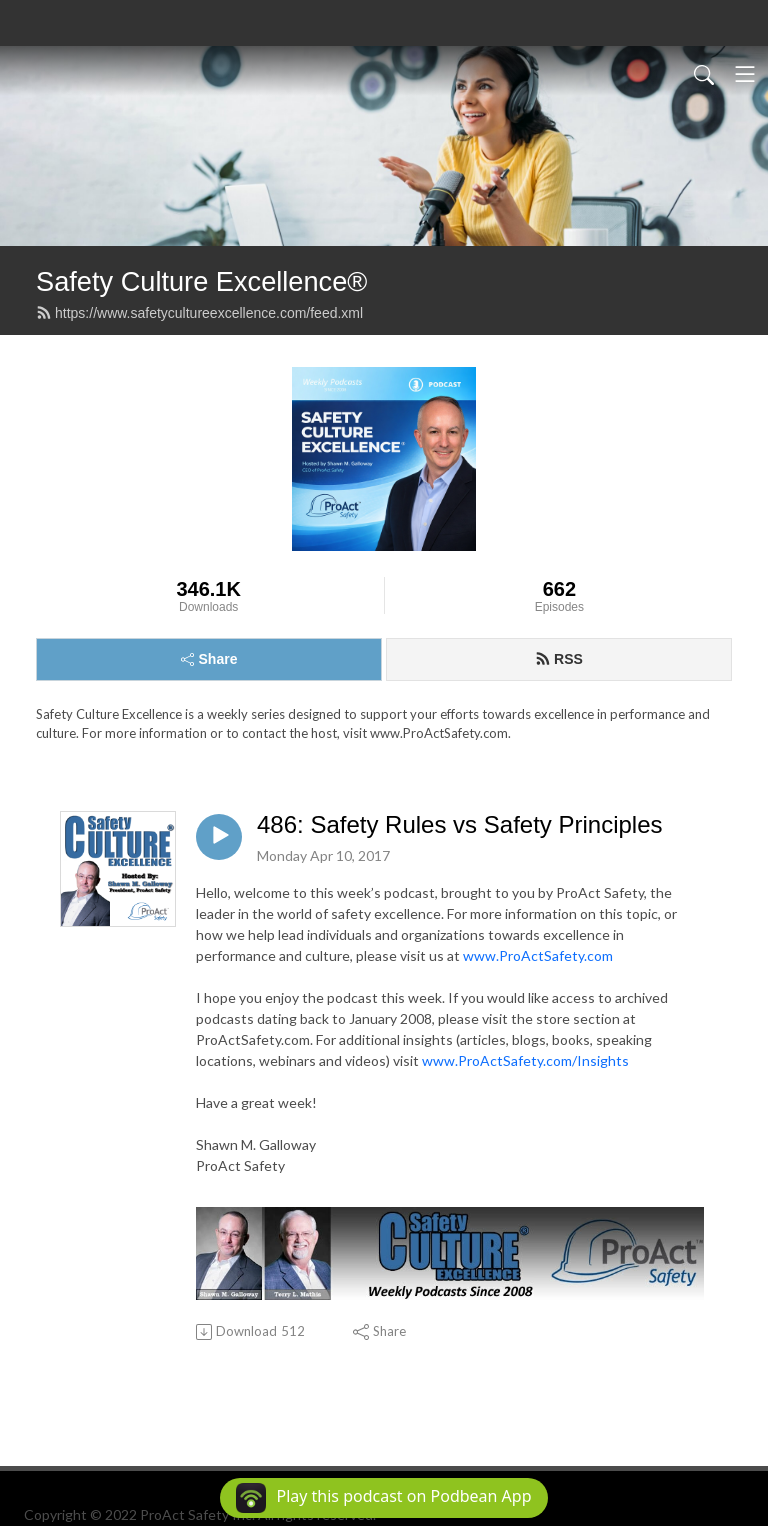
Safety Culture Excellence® (201, 281)
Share (209, 659)
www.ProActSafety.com (538, 955)
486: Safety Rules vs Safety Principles (460, 824)
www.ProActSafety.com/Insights (525, 1060)
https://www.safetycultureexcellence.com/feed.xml (199, 313)
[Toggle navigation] (745, 74)
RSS (559, 659)
